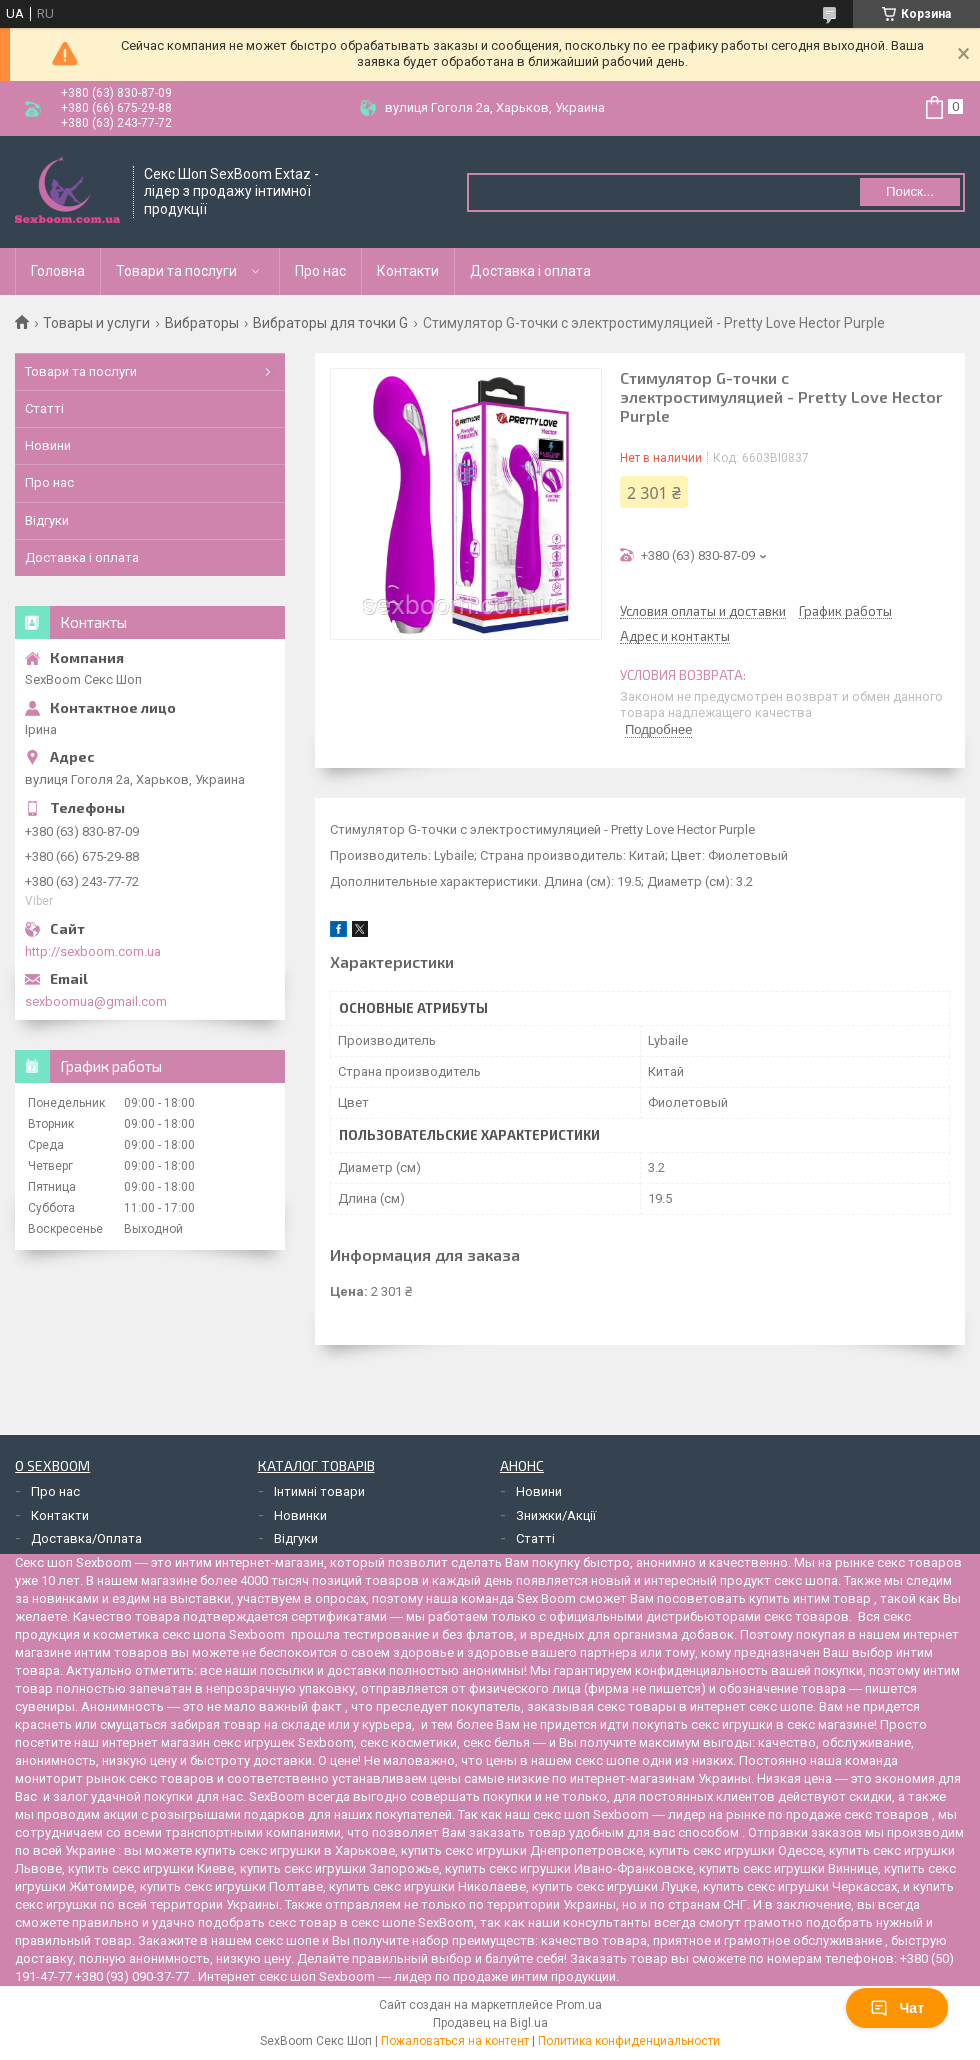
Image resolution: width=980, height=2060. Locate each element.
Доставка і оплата (530, 271)
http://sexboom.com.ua (93, 951)
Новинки (300, 1515)
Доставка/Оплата (86, 1538)
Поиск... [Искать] (910, 191)
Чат (897, 2008)
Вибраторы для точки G (330, 323)
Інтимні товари (319, 1491)
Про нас (320, 271)
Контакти (408, 271)
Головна (58, 271)
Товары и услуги (96, 323)
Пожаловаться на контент (455, 2041)
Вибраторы (202, 323)
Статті (44, 408)
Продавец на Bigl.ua (490, 2023)
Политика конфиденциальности (629, 2041)
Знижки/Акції (556, 1515)
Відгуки (47, 520)
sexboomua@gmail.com (96, 1001)
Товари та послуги (176, 271)
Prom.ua (579, 2005)
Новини (48, 445)
